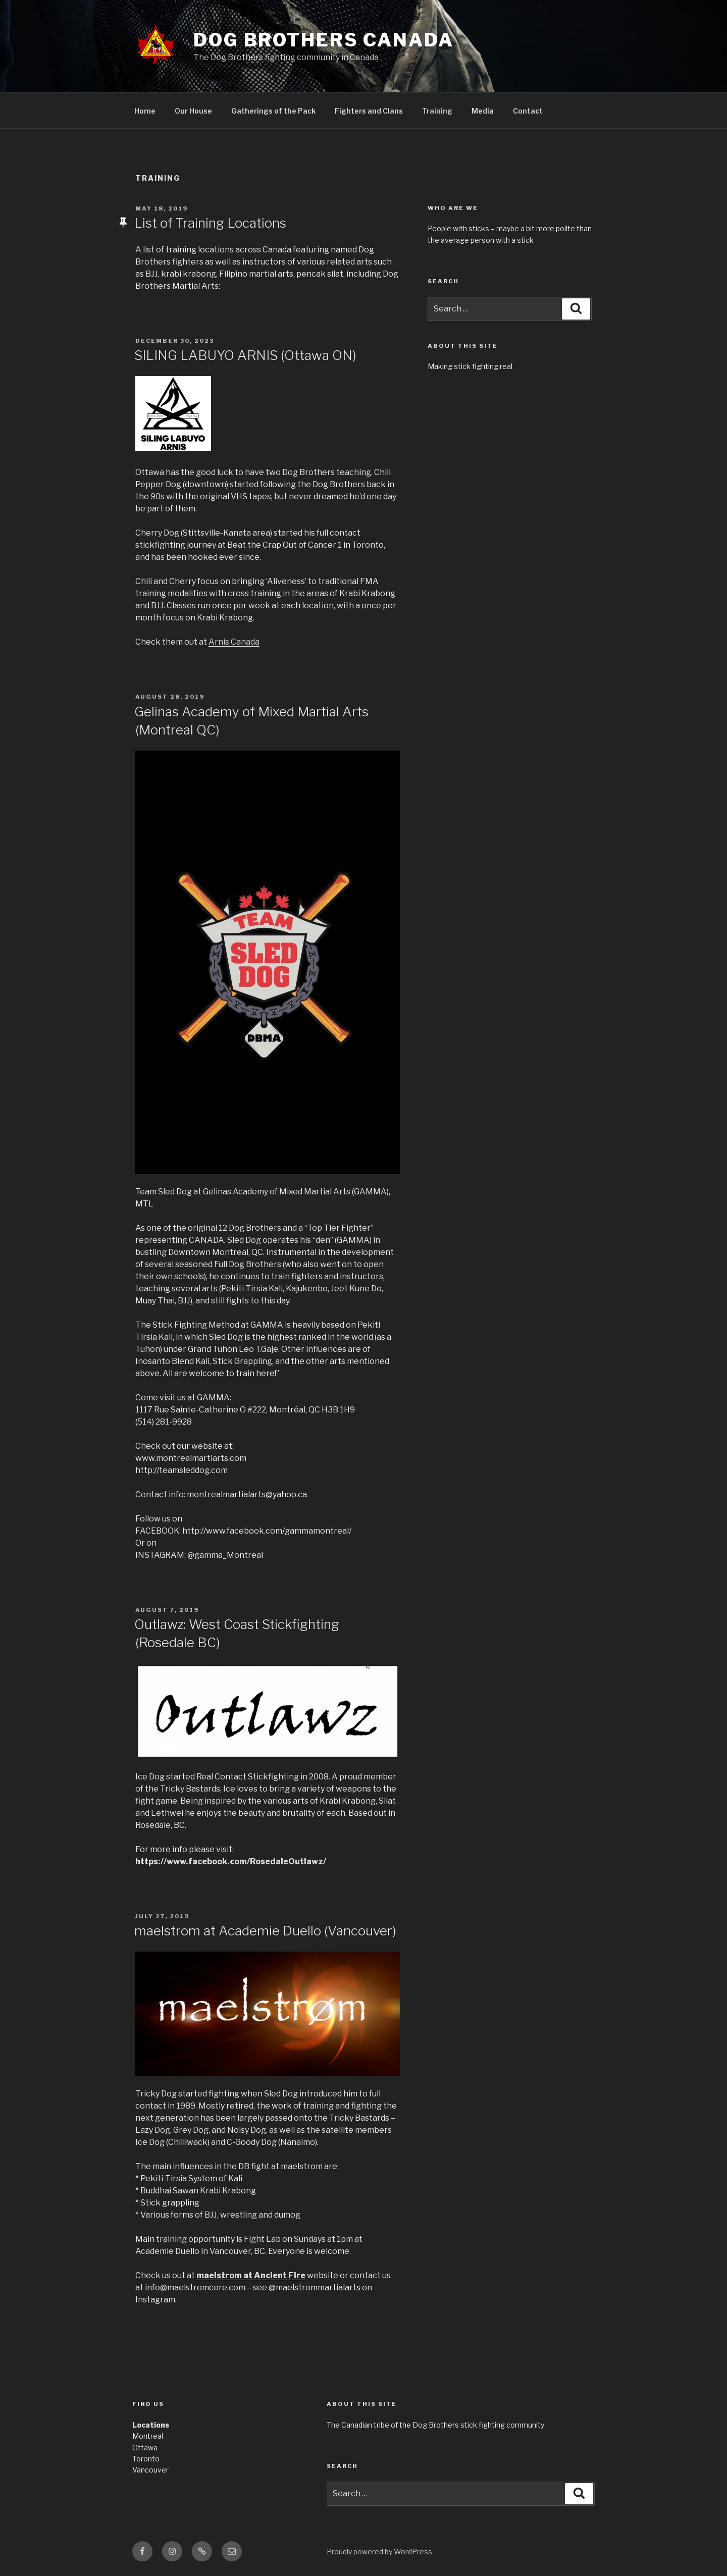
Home (144, 111)
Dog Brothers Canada (323, 40)
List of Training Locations (210, 223)
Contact (528, 111)
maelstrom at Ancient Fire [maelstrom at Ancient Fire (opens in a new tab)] (250, 2275)
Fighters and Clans (369, 111)
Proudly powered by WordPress (379, 2551)
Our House (193, 111)
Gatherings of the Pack (273, 111)
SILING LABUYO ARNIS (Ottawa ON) (245, 355)
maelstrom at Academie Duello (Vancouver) (265, 1930)
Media (483, 111)
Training (437, 111)
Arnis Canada (234, 642)
